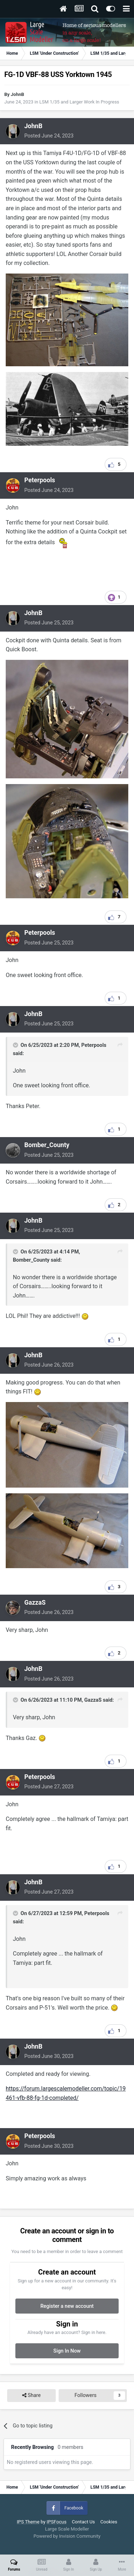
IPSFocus (56, 2521)
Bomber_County (46, 1145)
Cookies (108, 2521)
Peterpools (39, 480)
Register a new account (67, 2306)
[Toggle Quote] (16, 1045)
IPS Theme (28, 2521)
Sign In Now (66, 2351)
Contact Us (83, 2521)
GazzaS (35, 1602)
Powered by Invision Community (67, 2536)
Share (31, 2395)
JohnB (17, 94)
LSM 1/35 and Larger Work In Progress (79, 102)
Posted (49, 136)
